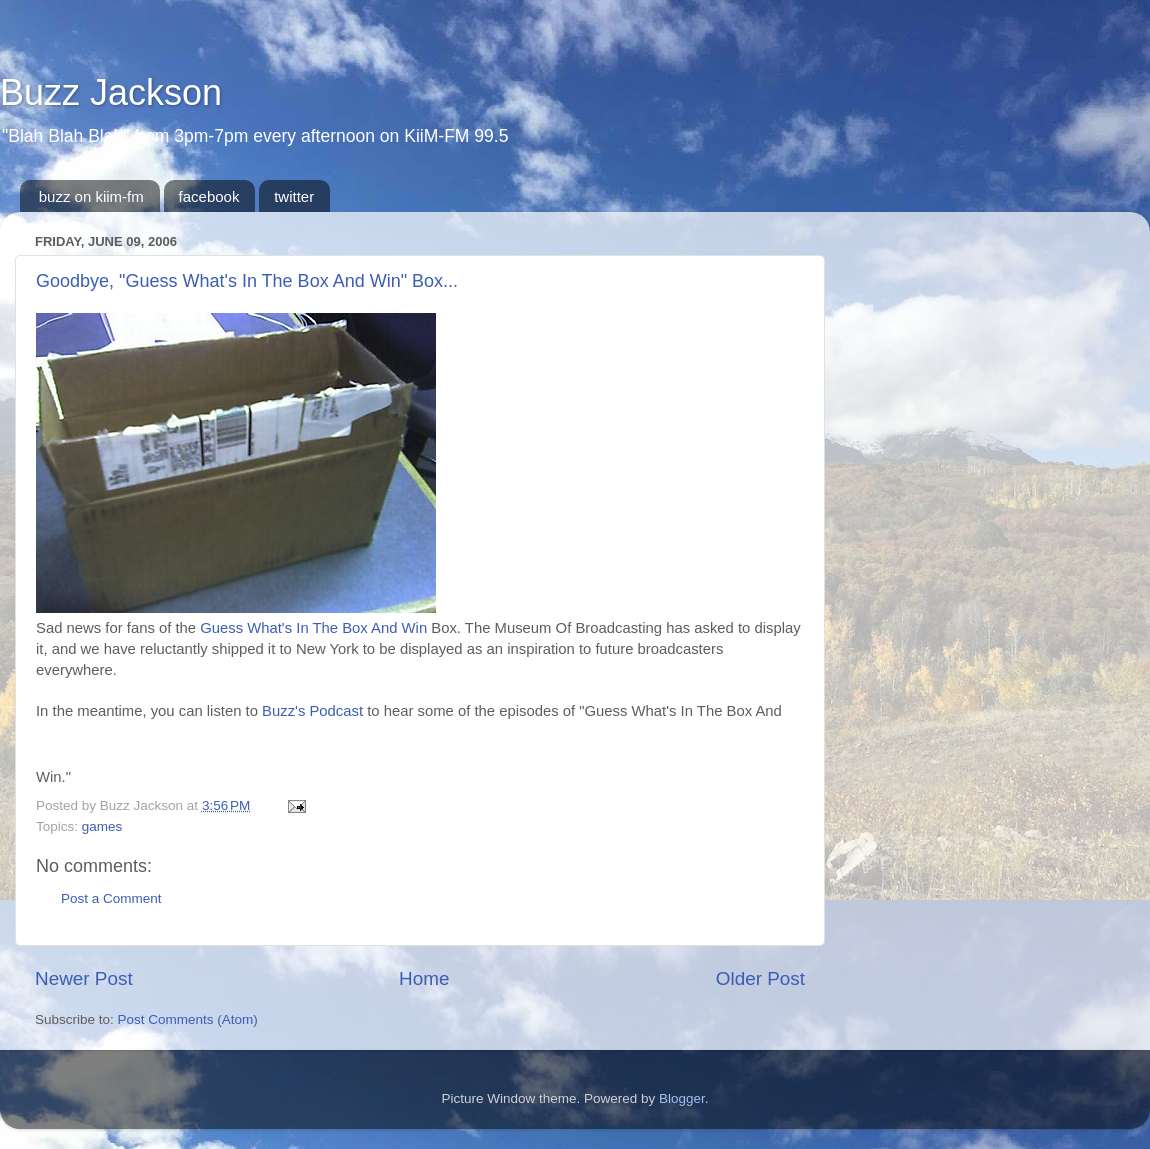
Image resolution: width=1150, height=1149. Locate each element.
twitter (294, 196)
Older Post (760, 978)
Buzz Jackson (111, 92)
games (102, 826)
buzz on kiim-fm (91, 196)
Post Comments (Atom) (188, 1019)
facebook (209, 196)
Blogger (682, 1098)
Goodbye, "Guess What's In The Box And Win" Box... (247, 281)
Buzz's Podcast (312, 711)
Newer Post (84, 978)
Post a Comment (111, 898)
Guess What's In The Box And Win (313, 628)
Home (424, 978)
